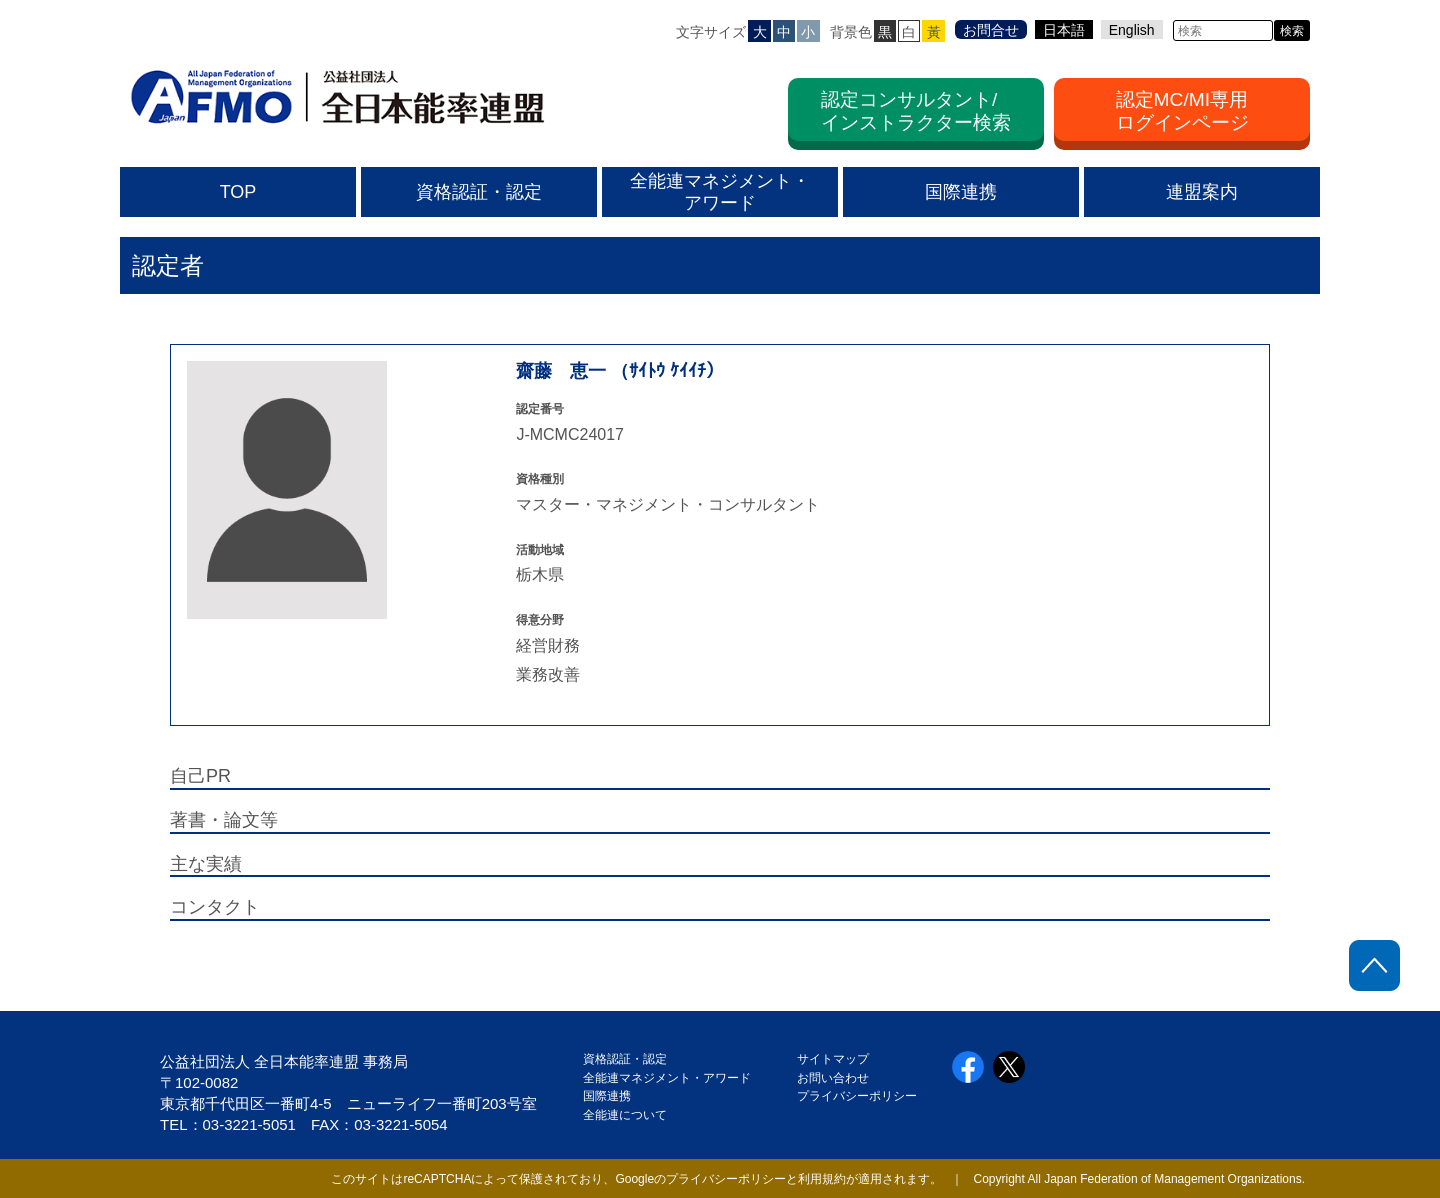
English (1132, 30)
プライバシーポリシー (857, 1096)
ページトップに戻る (1374, 965)
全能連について (625, 1115)
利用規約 (822, 1179)
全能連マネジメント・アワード (667, 1078)
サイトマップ (833, 1059)
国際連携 (613, 1096)
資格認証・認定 (625, 1059)
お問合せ (991, 30)
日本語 (1064, 30)
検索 (1292, 31)
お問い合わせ (833, 1078)
